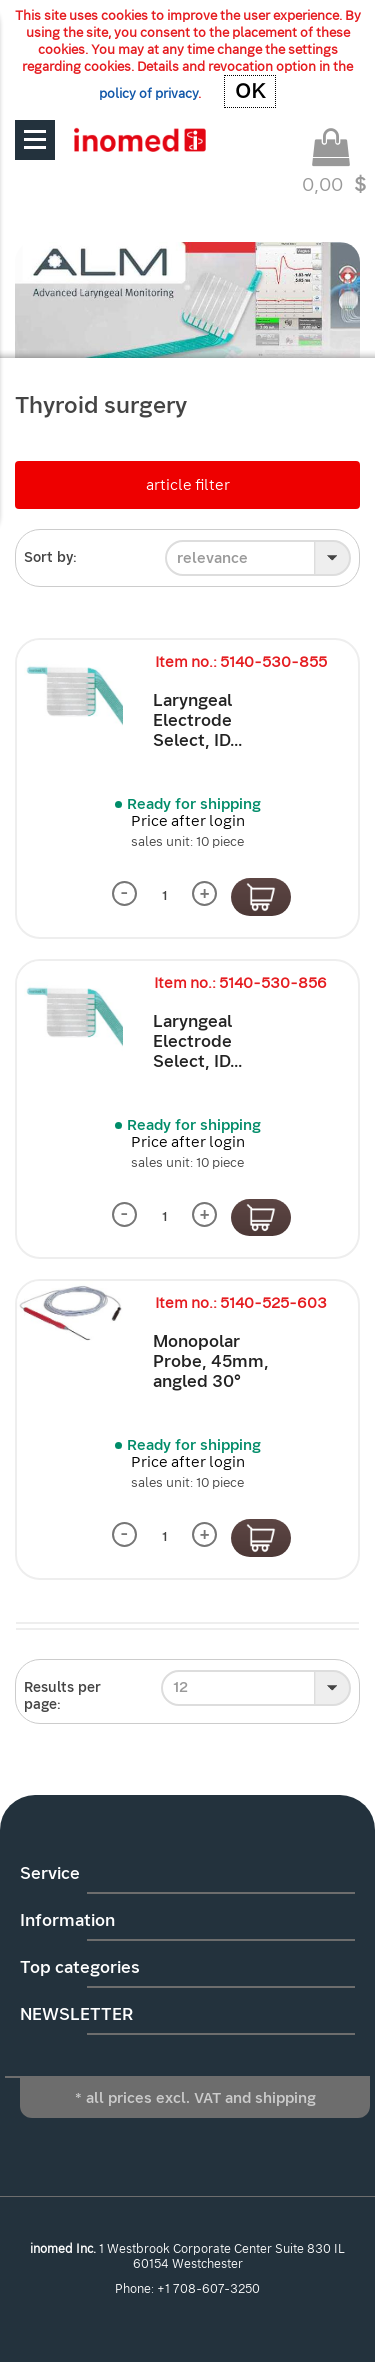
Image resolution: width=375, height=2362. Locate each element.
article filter (188, 485)
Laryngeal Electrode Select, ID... (197, 720)
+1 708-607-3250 (208, 2289)
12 (180, 1687)
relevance (212, 558)
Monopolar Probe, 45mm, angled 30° (211, 1361)
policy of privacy (148, 93)
